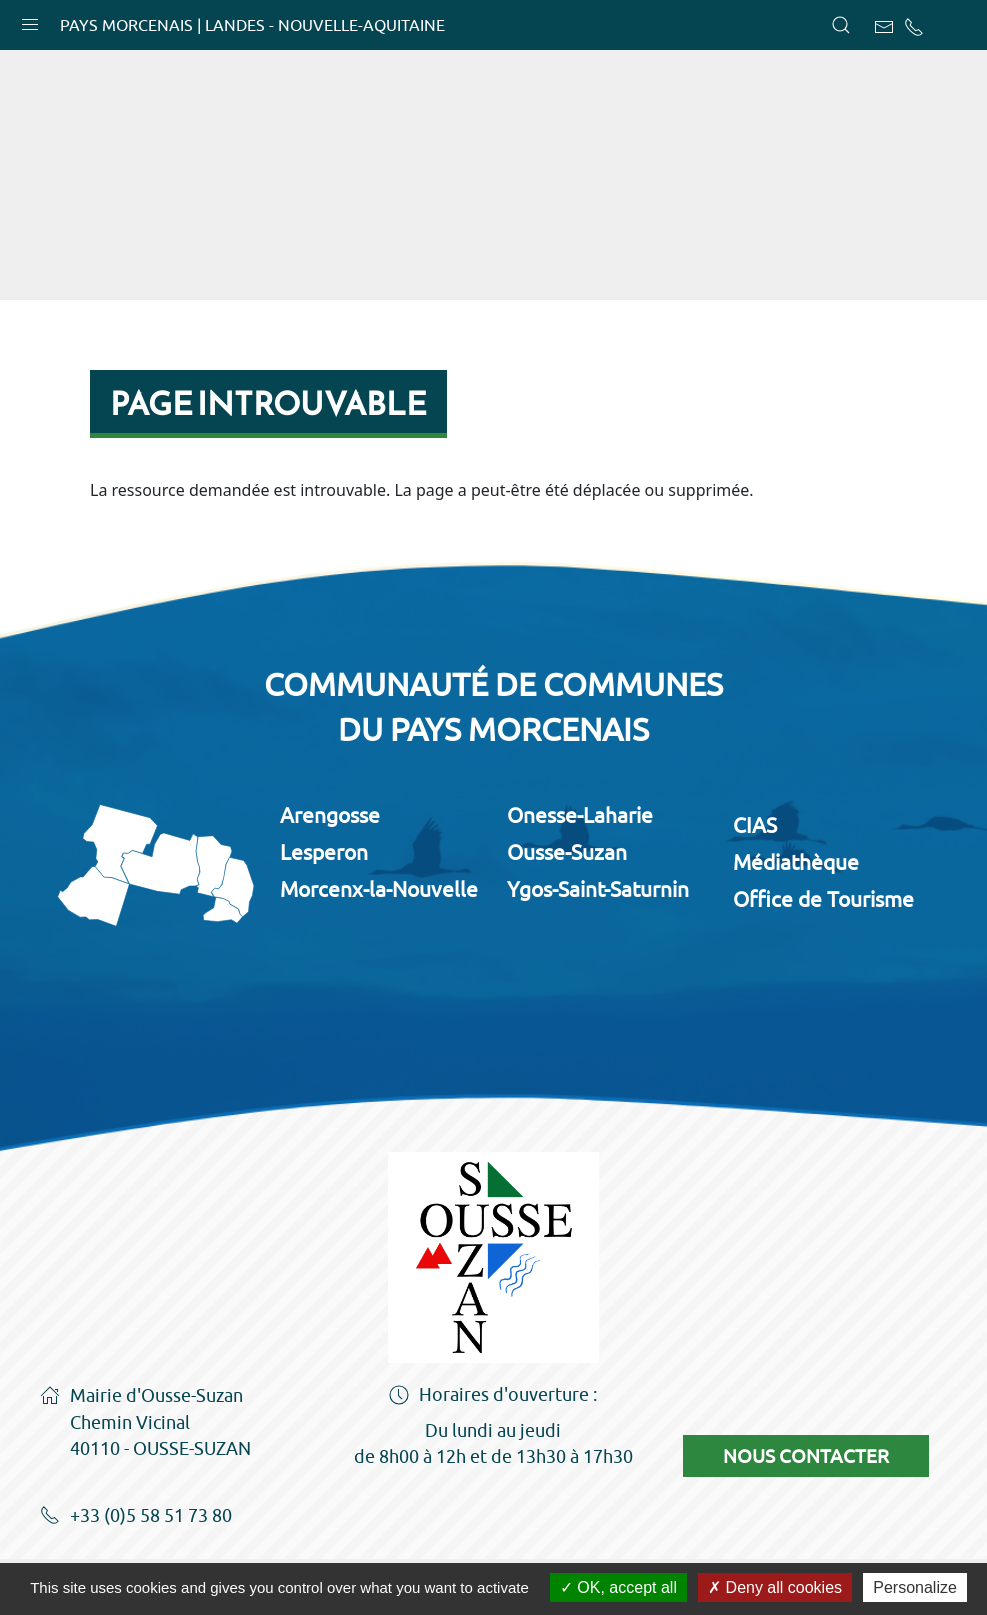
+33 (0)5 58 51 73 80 (136, 1517)
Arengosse (330, 815)
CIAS (755, 825)
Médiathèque (796, 862)
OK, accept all (618, 1587)
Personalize (915, 1587)
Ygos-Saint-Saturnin (598, 889)
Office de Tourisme (823, 899)
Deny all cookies (775, 1587)
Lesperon (324, 852)
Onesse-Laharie (580, 815)
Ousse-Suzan (567, 852)
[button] (30, 20)
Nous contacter (806, 1456)
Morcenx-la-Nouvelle (379, 889)
